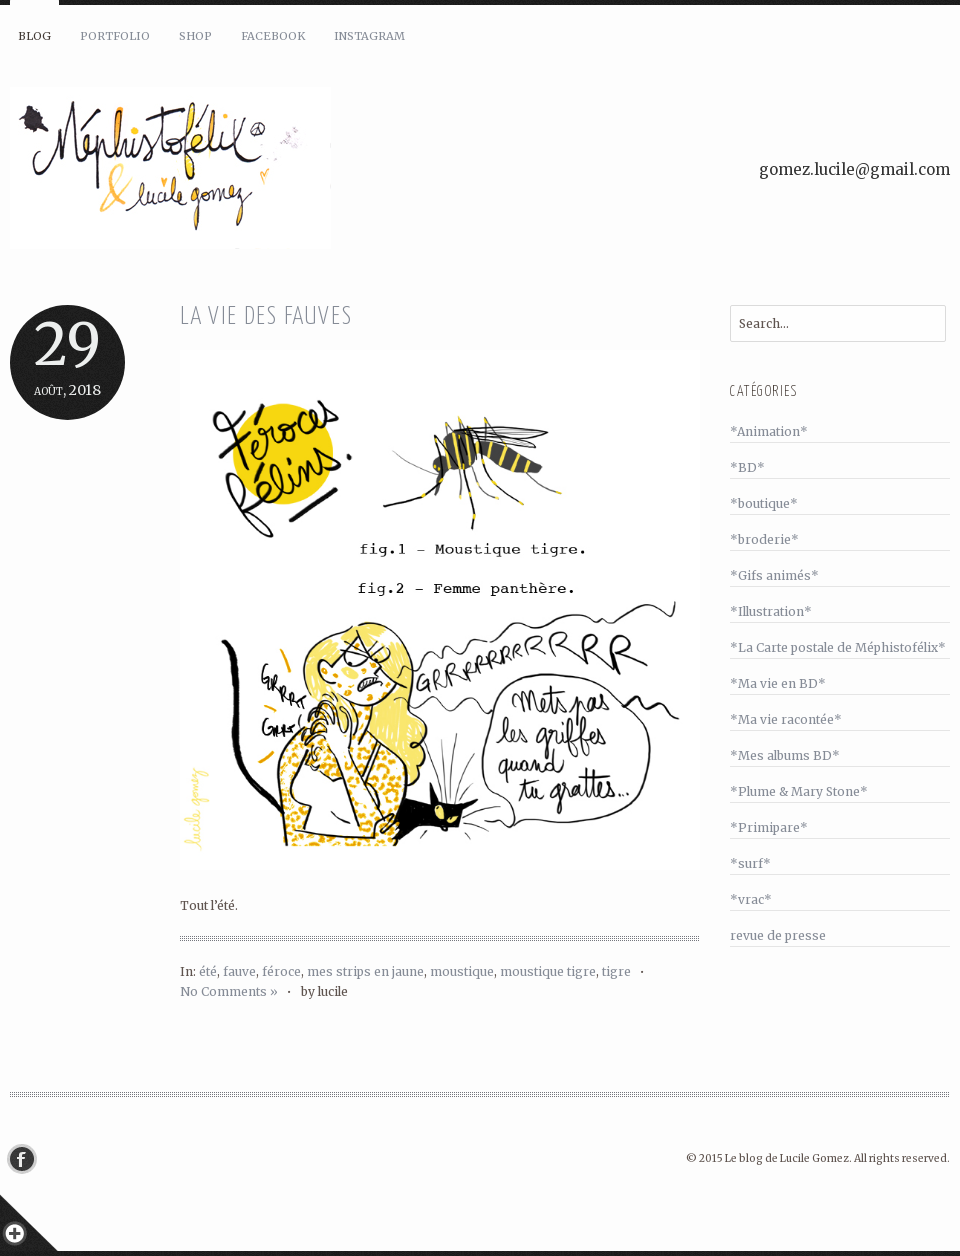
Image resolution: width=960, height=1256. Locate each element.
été (208, 971)
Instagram (369, 36)
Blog (34, 36)
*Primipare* (769, 827)
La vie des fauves (266, 317)
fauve (239, 971)
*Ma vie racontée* (786, 719)
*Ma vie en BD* (778, 683)
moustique (462, 971)
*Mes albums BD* (785, 755)
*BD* (747, 467)
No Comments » (229, 991)
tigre (616, 971)
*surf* (750, 863)
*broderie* (764, 539)
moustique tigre (548, 971)
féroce (281, 971)
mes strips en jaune (365, 971)
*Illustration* (771, 611)
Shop (195, 36)
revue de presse (778, 935)
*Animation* (769, 431)
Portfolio (115, 36)
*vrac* (751, 899)
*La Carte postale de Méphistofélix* (838, 647)
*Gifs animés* (774, 575)
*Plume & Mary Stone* (799, 791)
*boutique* (764, 503)
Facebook (273, 36)
